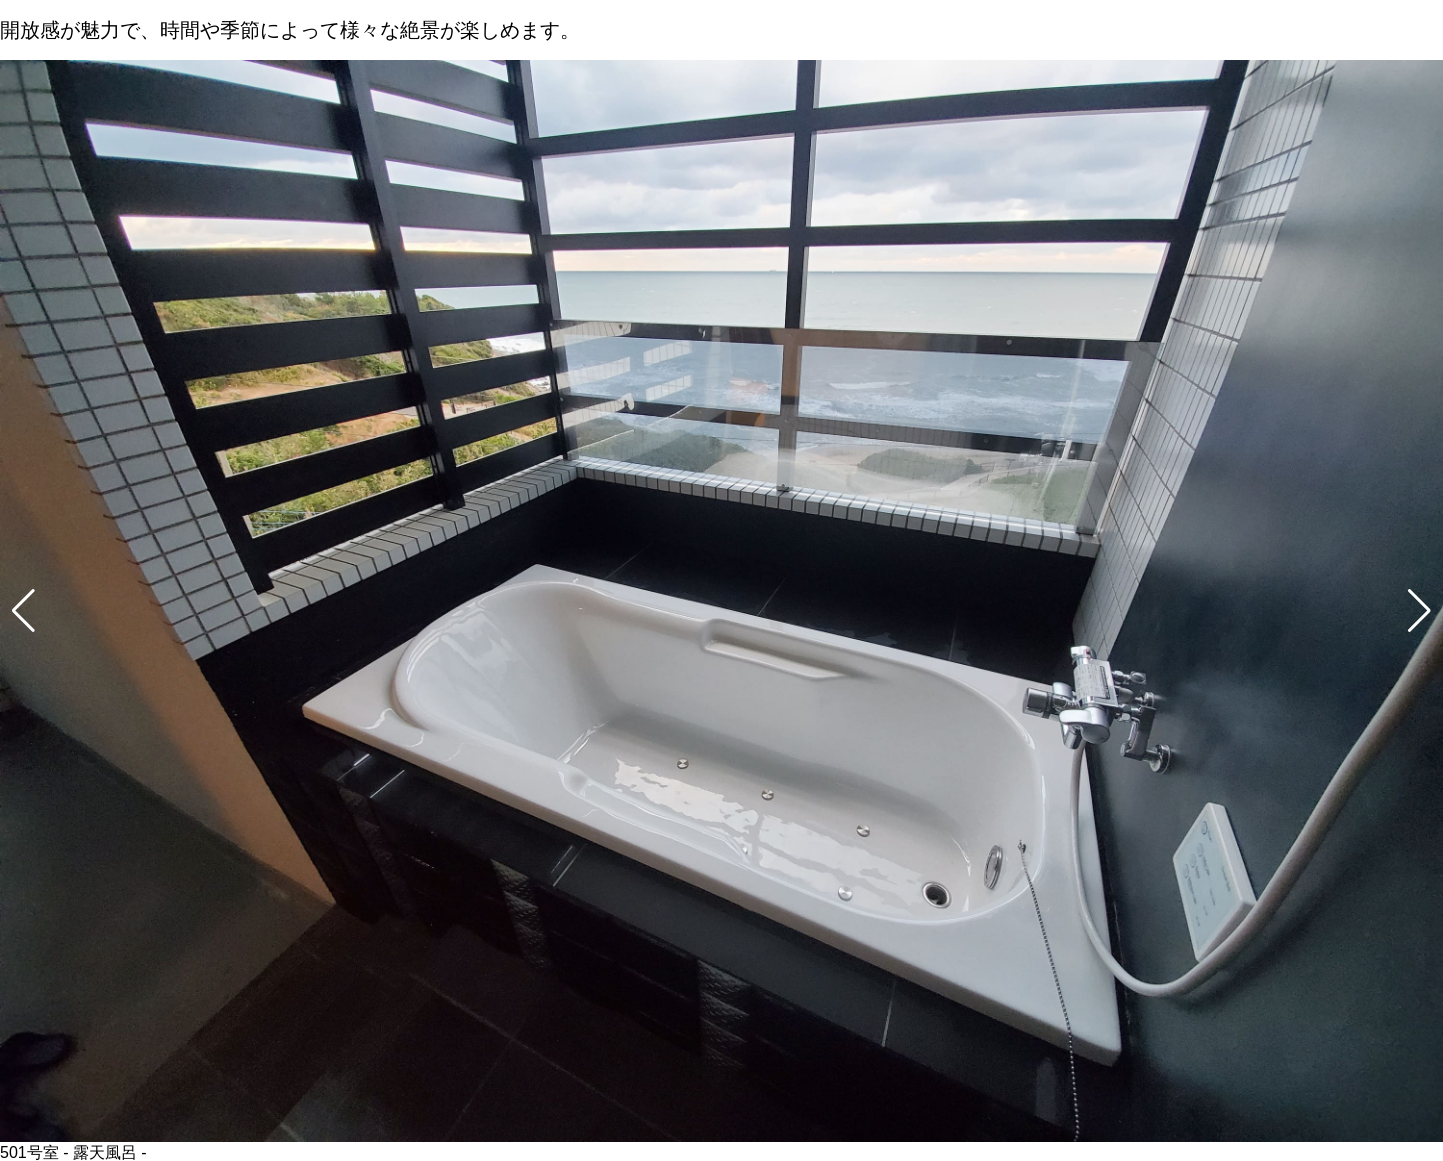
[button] (23, 611)
